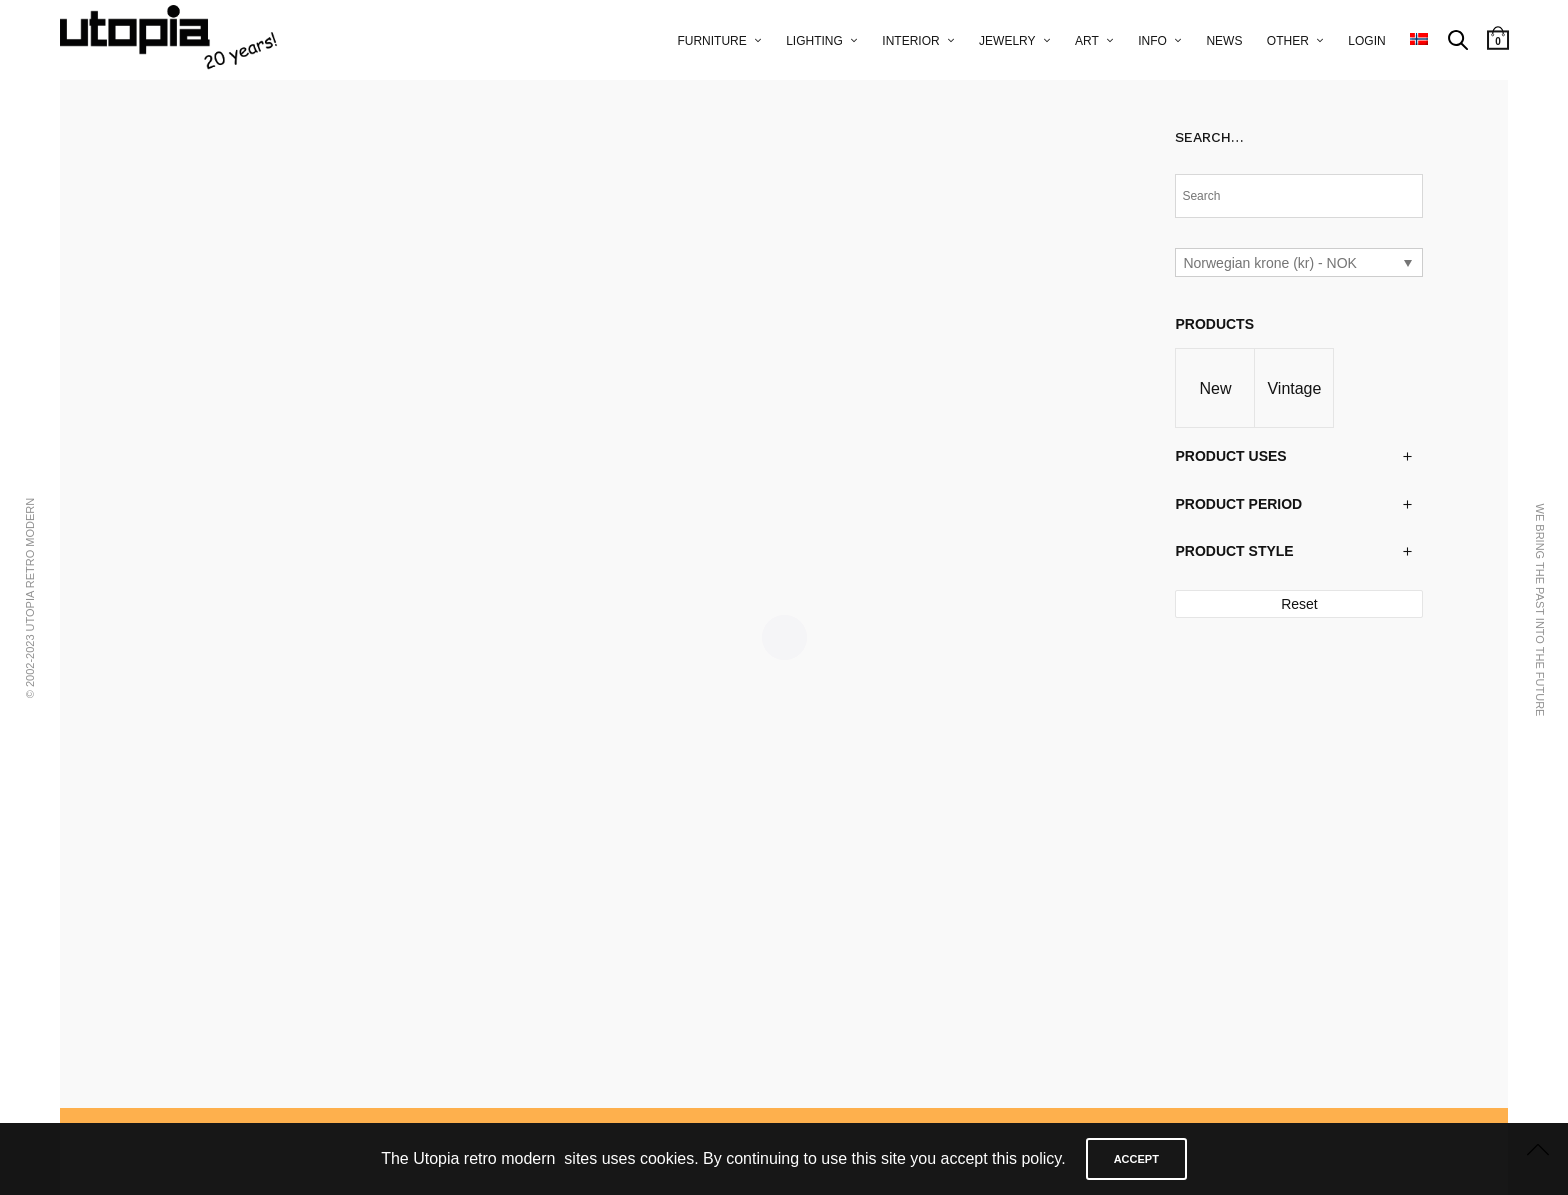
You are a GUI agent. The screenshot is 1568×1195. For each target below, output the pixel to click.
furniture (711, 41)
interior (910, 41)
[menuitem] (1419, 40)
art (1087, 41)
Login (1366, 41)
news (1224, 41)
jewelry (1007, 41)
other (1288, 41)
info (1152, 41)
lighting (814, 41)
